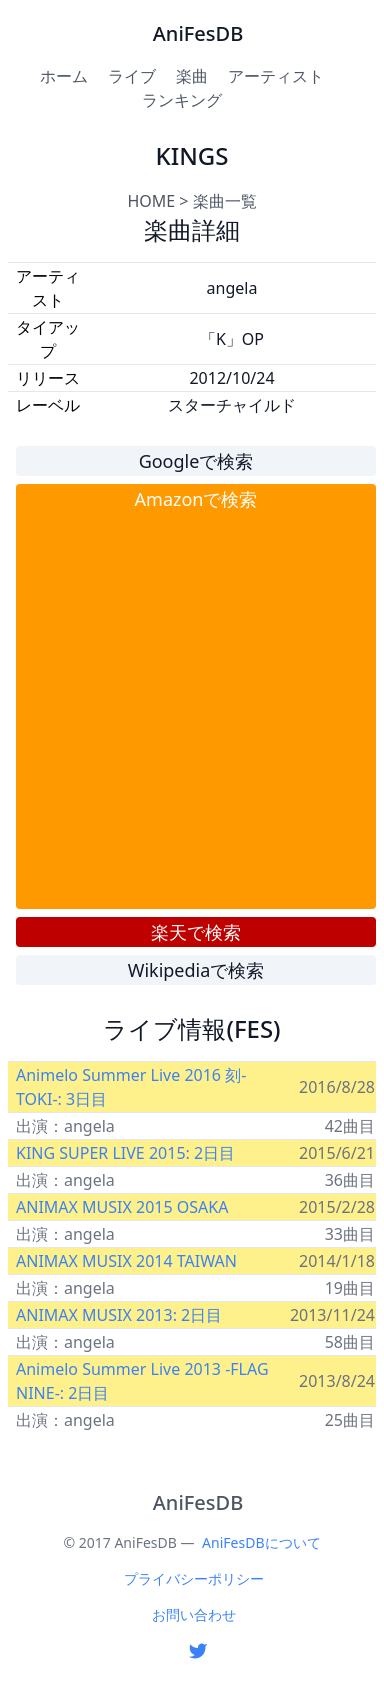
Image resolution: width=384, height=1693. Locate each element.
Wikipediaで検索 (196, 970)
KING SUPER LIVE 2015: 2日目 (125, 1153)
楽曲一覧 (225, 201)
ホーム (64, 76)
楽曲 (192, 76)
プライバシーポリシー (194, 1578)
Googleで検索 (196, 461)
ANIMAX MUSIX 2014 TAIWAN (126, 1261)
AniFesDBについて (261, 1542)
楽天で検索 (196, 932)
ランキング (182, 100)
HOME (151, 201)
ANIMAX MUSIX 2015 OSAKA (122, 1207)
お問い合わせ (194, 1614)
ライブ (132, 76)
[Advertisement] (187, 710)
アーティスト (276, 76)
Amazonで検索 (196, 499)
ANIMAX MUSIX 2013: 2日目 (119, 1315)
